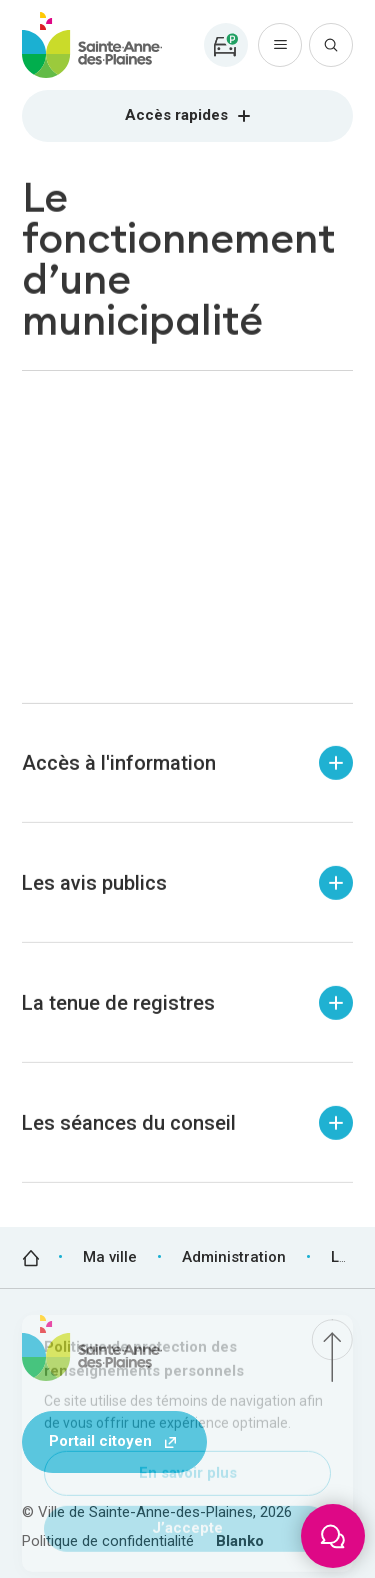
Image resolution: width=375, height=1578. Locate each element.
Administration (234, 1257)
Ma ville (110, 1257)
